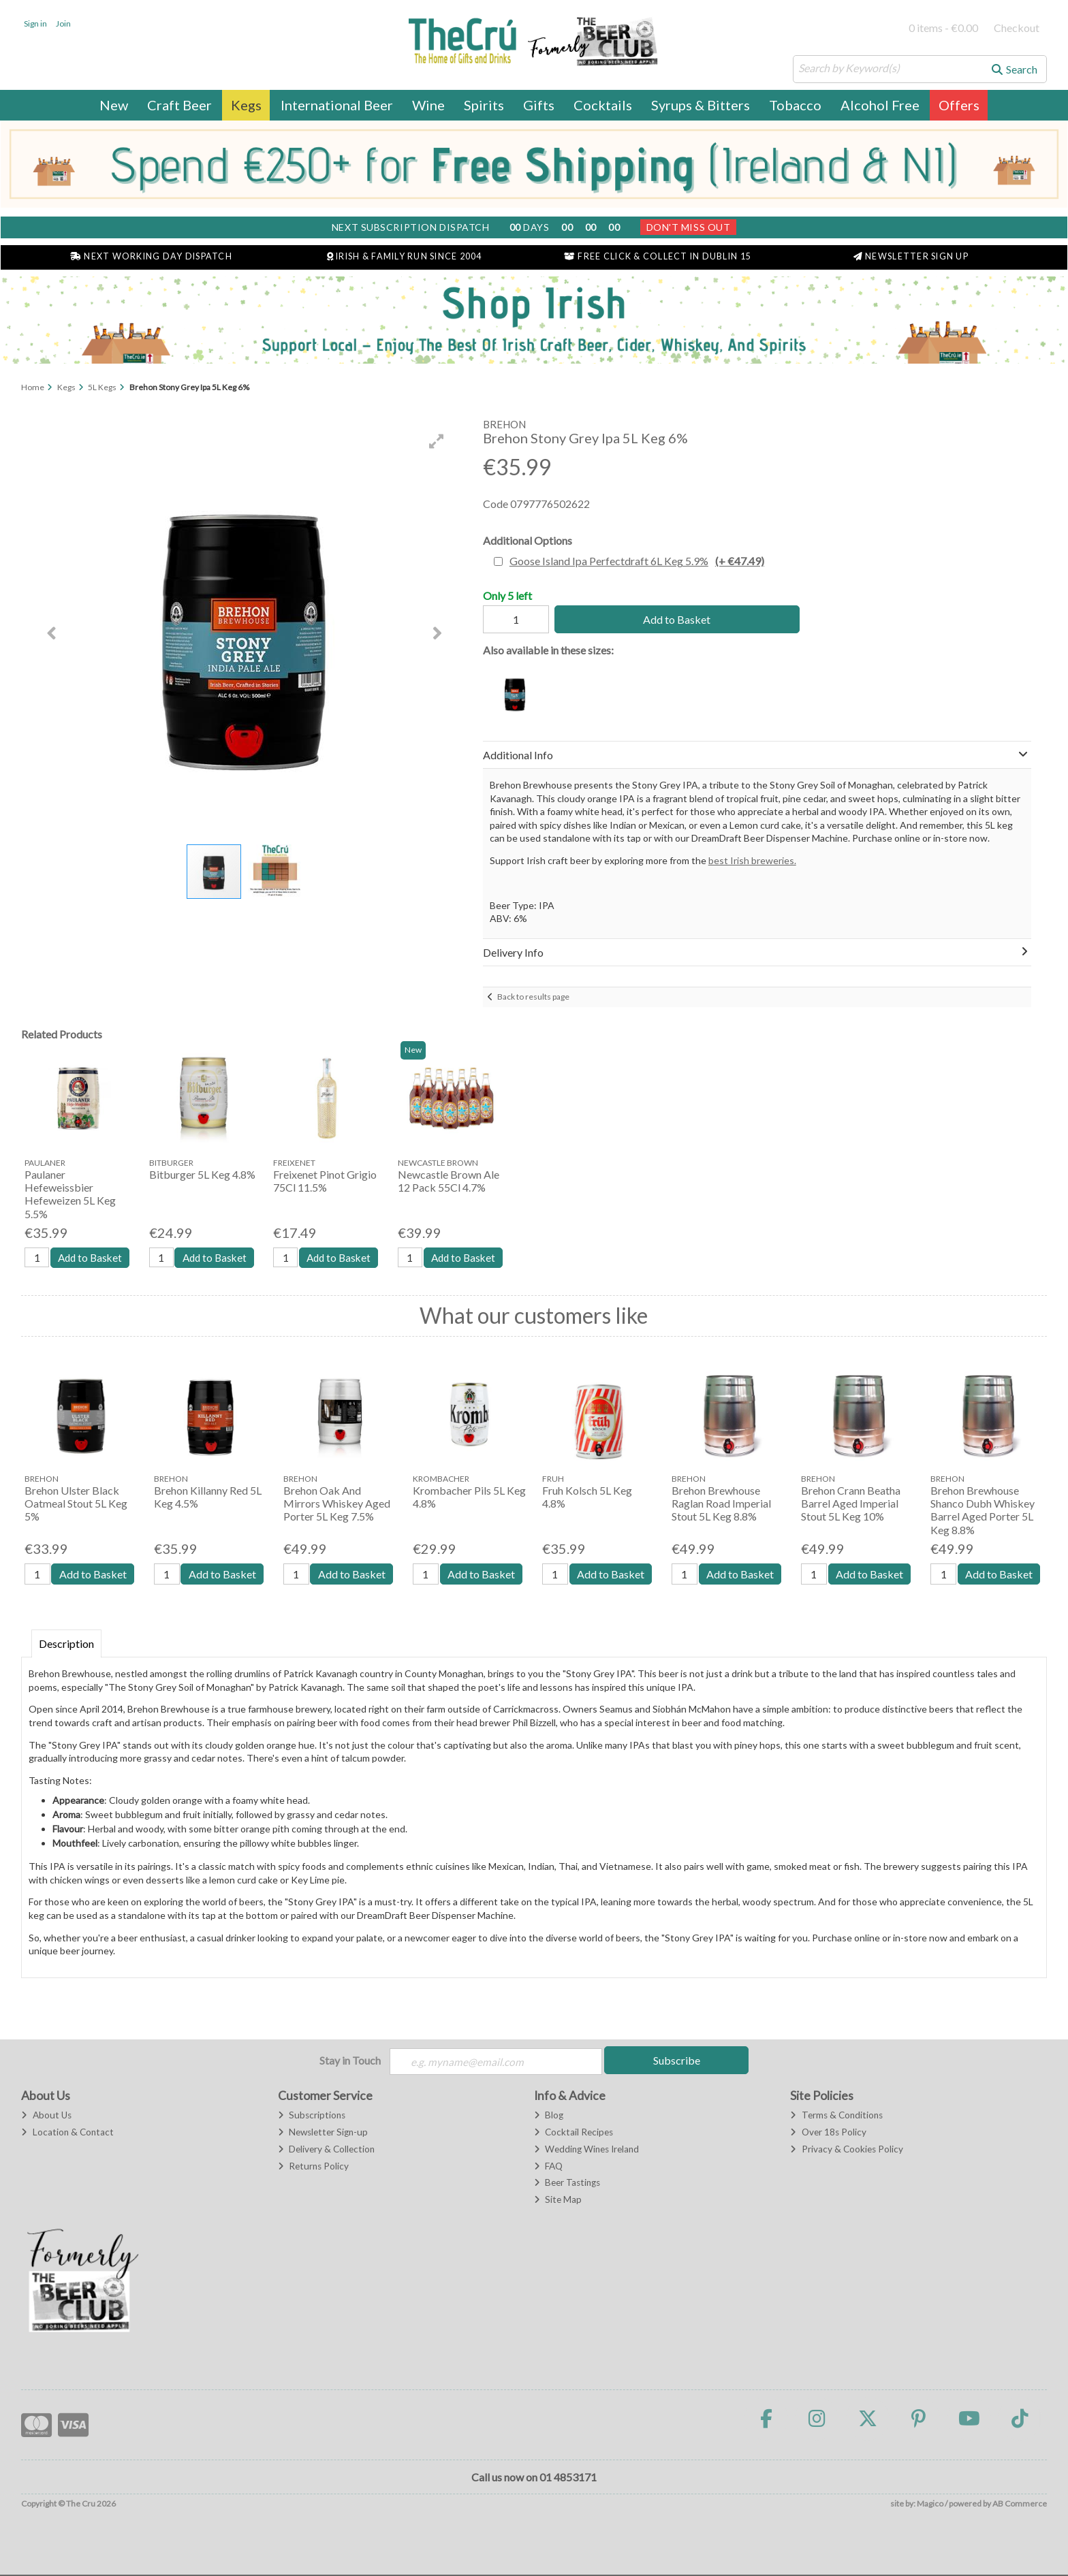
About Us (46, 2116)
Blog (548, 2116)
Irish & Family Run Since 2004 (404, 256)
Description (66, 1644)
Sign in (35, 23)
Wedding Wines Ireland (586, 2150)
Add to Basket (672, 619)
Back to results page (533, 996)
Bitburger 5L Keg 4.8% (202, 1174)
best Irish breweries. (752, 860)
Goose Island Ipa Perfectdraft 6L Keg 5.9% (636, 560)
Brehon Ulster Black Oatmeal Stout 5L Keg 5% (76, 1503)
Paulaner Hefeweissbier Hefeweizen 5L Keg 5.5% (70, 1194)
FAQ (548, 2167)
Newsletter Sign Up (911, 256)
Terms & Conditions (836, 2116)
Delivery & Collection (326, 2150)
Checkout (1016, 27)
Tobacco (795, 105)
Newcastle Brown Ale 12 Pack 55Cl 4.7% (448, 1181)
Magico (930, 2505)
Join (63, 23)
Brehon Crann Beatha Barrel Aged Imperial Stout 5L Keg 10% (850, 1503)
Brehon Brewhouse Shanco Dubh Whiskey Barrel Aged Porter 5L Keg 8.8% (982, 1510)
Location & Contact (67, 2133)
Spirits (484, 105)
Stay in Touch (350, 2060)
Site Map (558, 2200)
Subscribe (676, 2060)
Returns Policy (313, 2167)
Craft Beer (179, 105)
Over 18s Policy (828, 2133)
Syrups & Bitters (700, 105)
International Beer (337, 105)
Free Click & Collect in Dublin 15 (657, 256)
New (113, 105)
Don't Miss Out (688, 227)
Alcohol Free (880, 105)
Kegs (246, 105)
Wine (428, 105)
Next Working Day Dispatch (151, 256)
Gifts (538, 105)
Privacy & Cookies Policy (846, 2150)
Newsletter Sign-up (323, 2133)
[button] (436, 441)
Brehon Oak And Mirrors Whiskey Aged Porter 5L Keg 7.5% (336, 1503)
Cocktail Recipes (573, 2133)
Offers (959, 105)
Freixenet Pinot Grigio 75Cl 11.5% (325, 1181)
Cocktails (603, 105)
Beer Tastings (567, 2184)
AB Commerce (1019, 2505)
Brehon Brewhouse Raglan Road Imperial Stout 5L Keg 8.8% (721, 1503)
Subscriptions (311, 2116)
